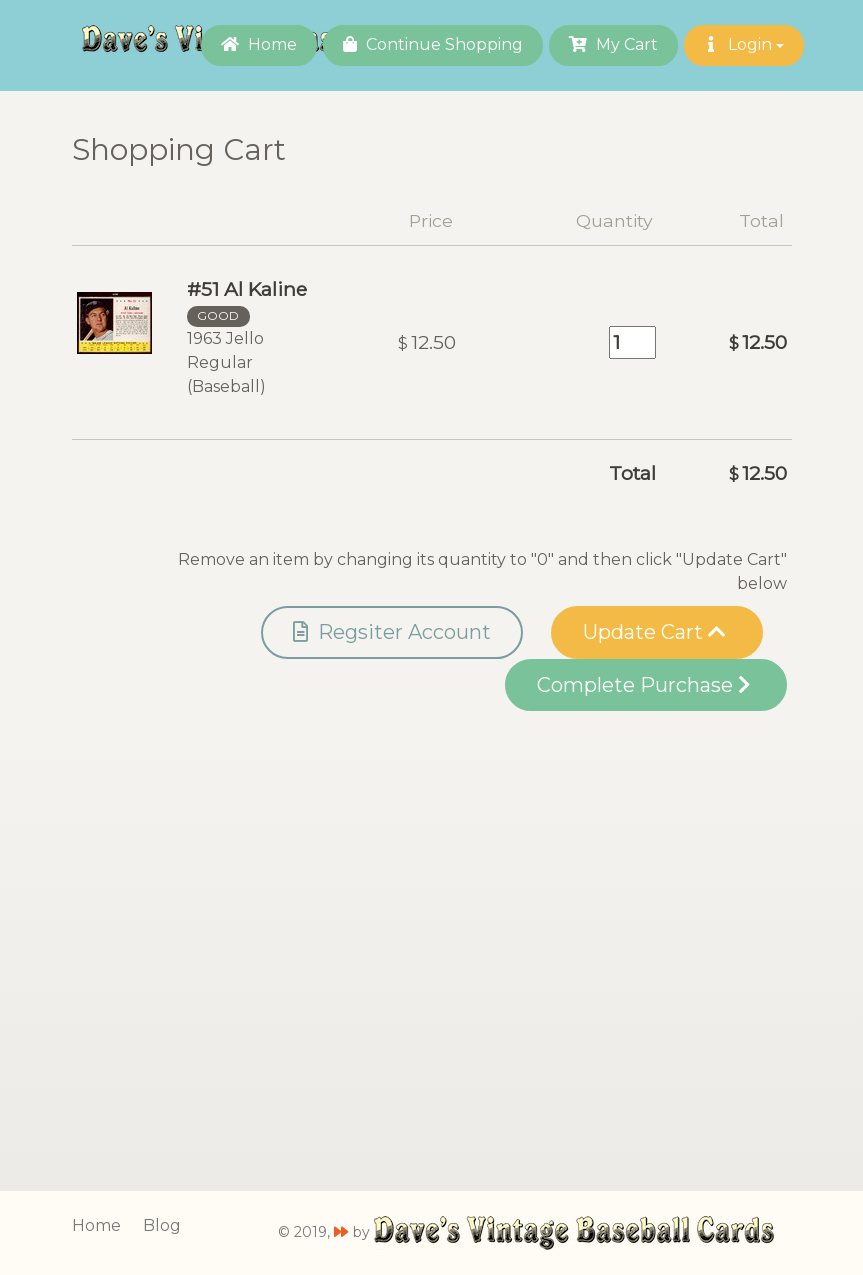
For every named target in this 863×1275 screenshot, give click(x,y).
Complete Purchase (643, 685)
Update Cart (654, 632)
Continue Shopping (433, 44)
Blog (162, 1225)
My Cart (613, 44)
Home (259, 44)
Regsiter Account (392, 632)
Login (744, 44)
